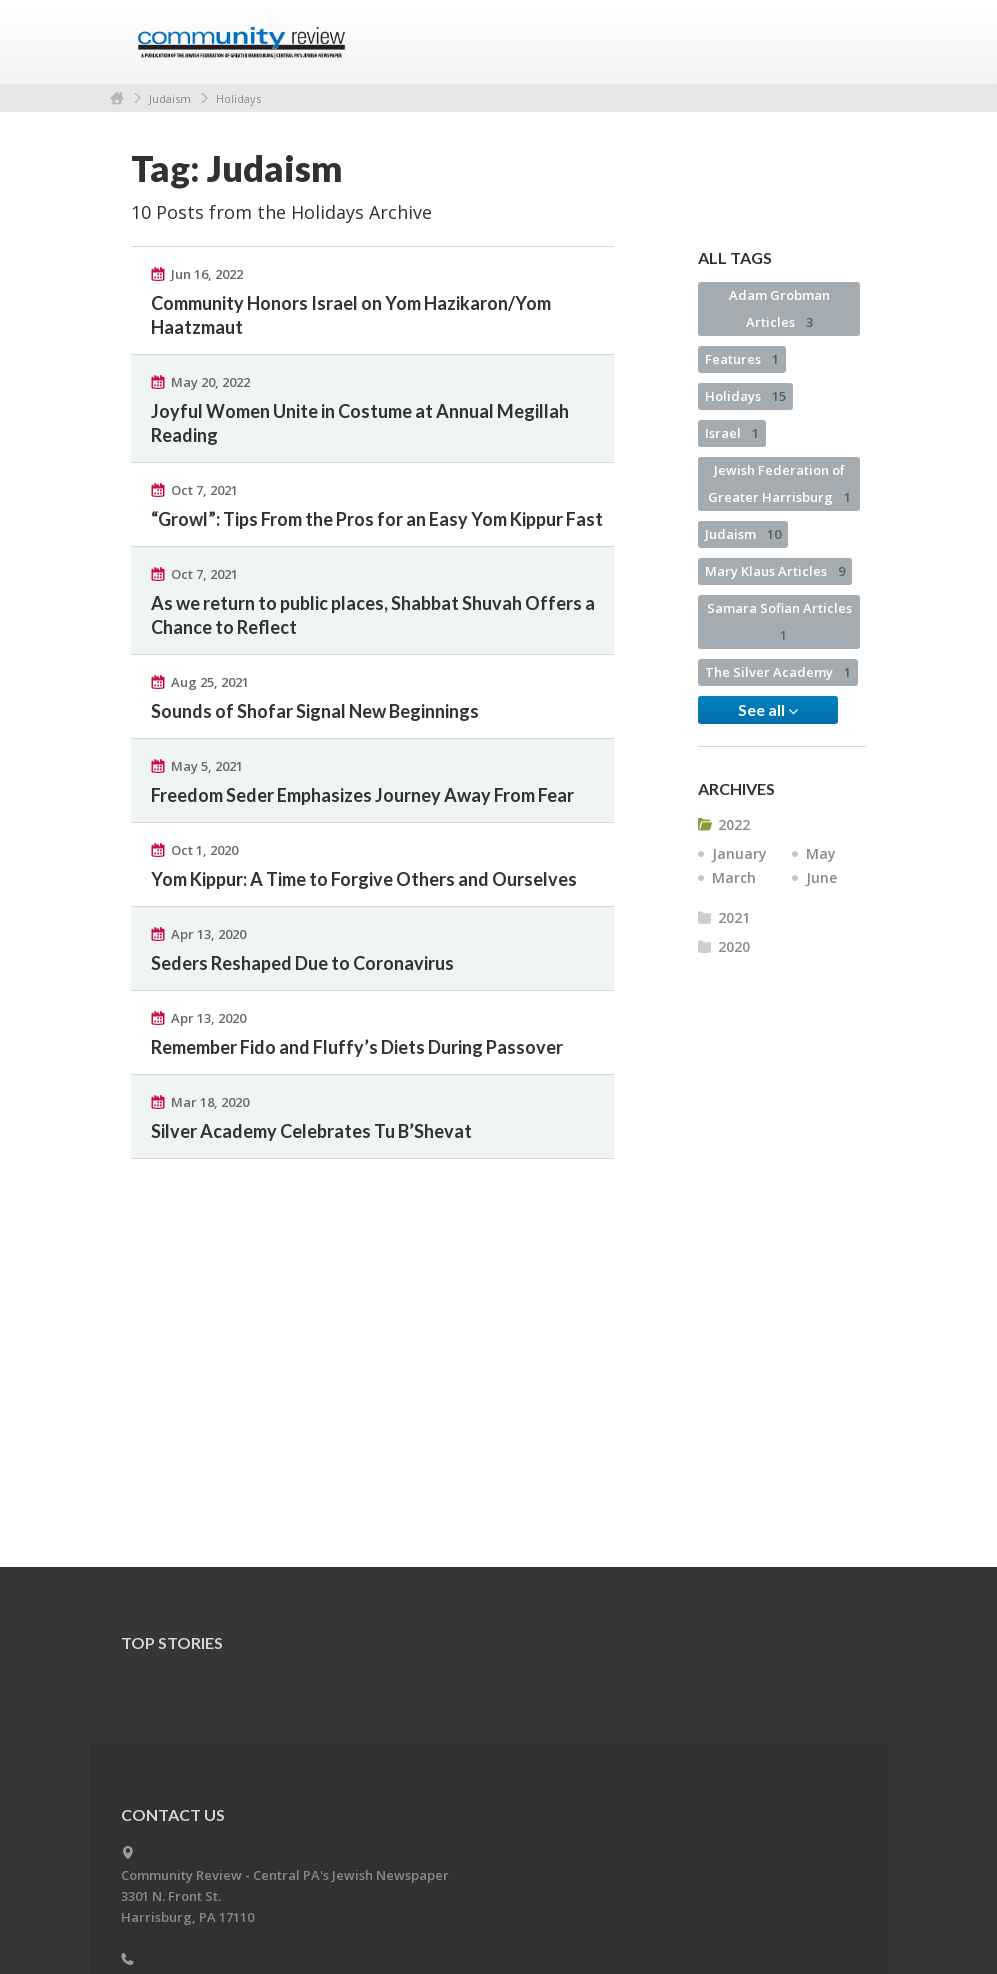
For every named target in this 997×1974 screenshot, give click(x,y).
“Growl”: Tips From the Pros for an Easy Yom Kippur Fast (377, 519)
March (734, 877)
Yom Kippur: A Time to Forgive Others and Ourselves (364, 879)
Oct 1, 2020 (204, 850)
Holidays (238, 98)
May (821, 853)
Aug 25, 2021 (210, 682)
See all (768, 710)
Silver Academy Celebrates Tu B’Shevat (311, 1131)
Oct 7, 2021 (204, 490)
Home (117, 98)
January (739, 853)
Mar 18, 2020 (210, 1102)
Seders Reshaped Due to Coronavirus (302, 963)
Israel (732, 433)
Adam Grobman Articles (779, 308)
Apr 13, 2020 (208, 934)
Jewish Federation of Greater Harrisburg (779, 483)
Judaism (170, 98)
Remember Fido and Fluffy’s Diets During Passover (357, 1047)
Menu (843, 42)
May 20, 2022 (210, 382)
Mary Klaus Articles (775, 571)
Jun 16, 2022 (207, 274)
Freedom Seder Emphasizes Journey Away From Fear (362, 795)
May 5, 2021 (207, 766)
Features (742, 359)
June (821, 877)
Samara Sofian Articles (779, 621)
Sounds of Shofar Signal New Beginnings (315, 711)
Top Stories (172, 1642)
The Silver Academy (778, 672)
